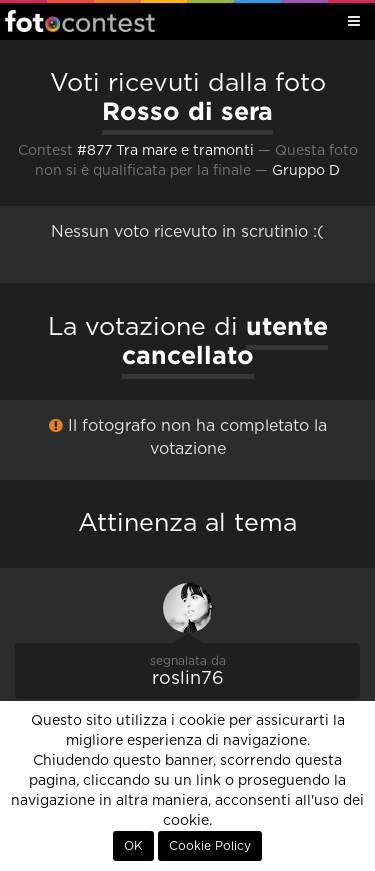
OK (133, 846)
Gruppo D (306, 171)
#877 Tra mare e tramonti (165, 151)
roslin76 (188, 679)
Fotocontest (80, 21)
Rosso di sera (187, 111)
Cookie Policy (210, 846)
